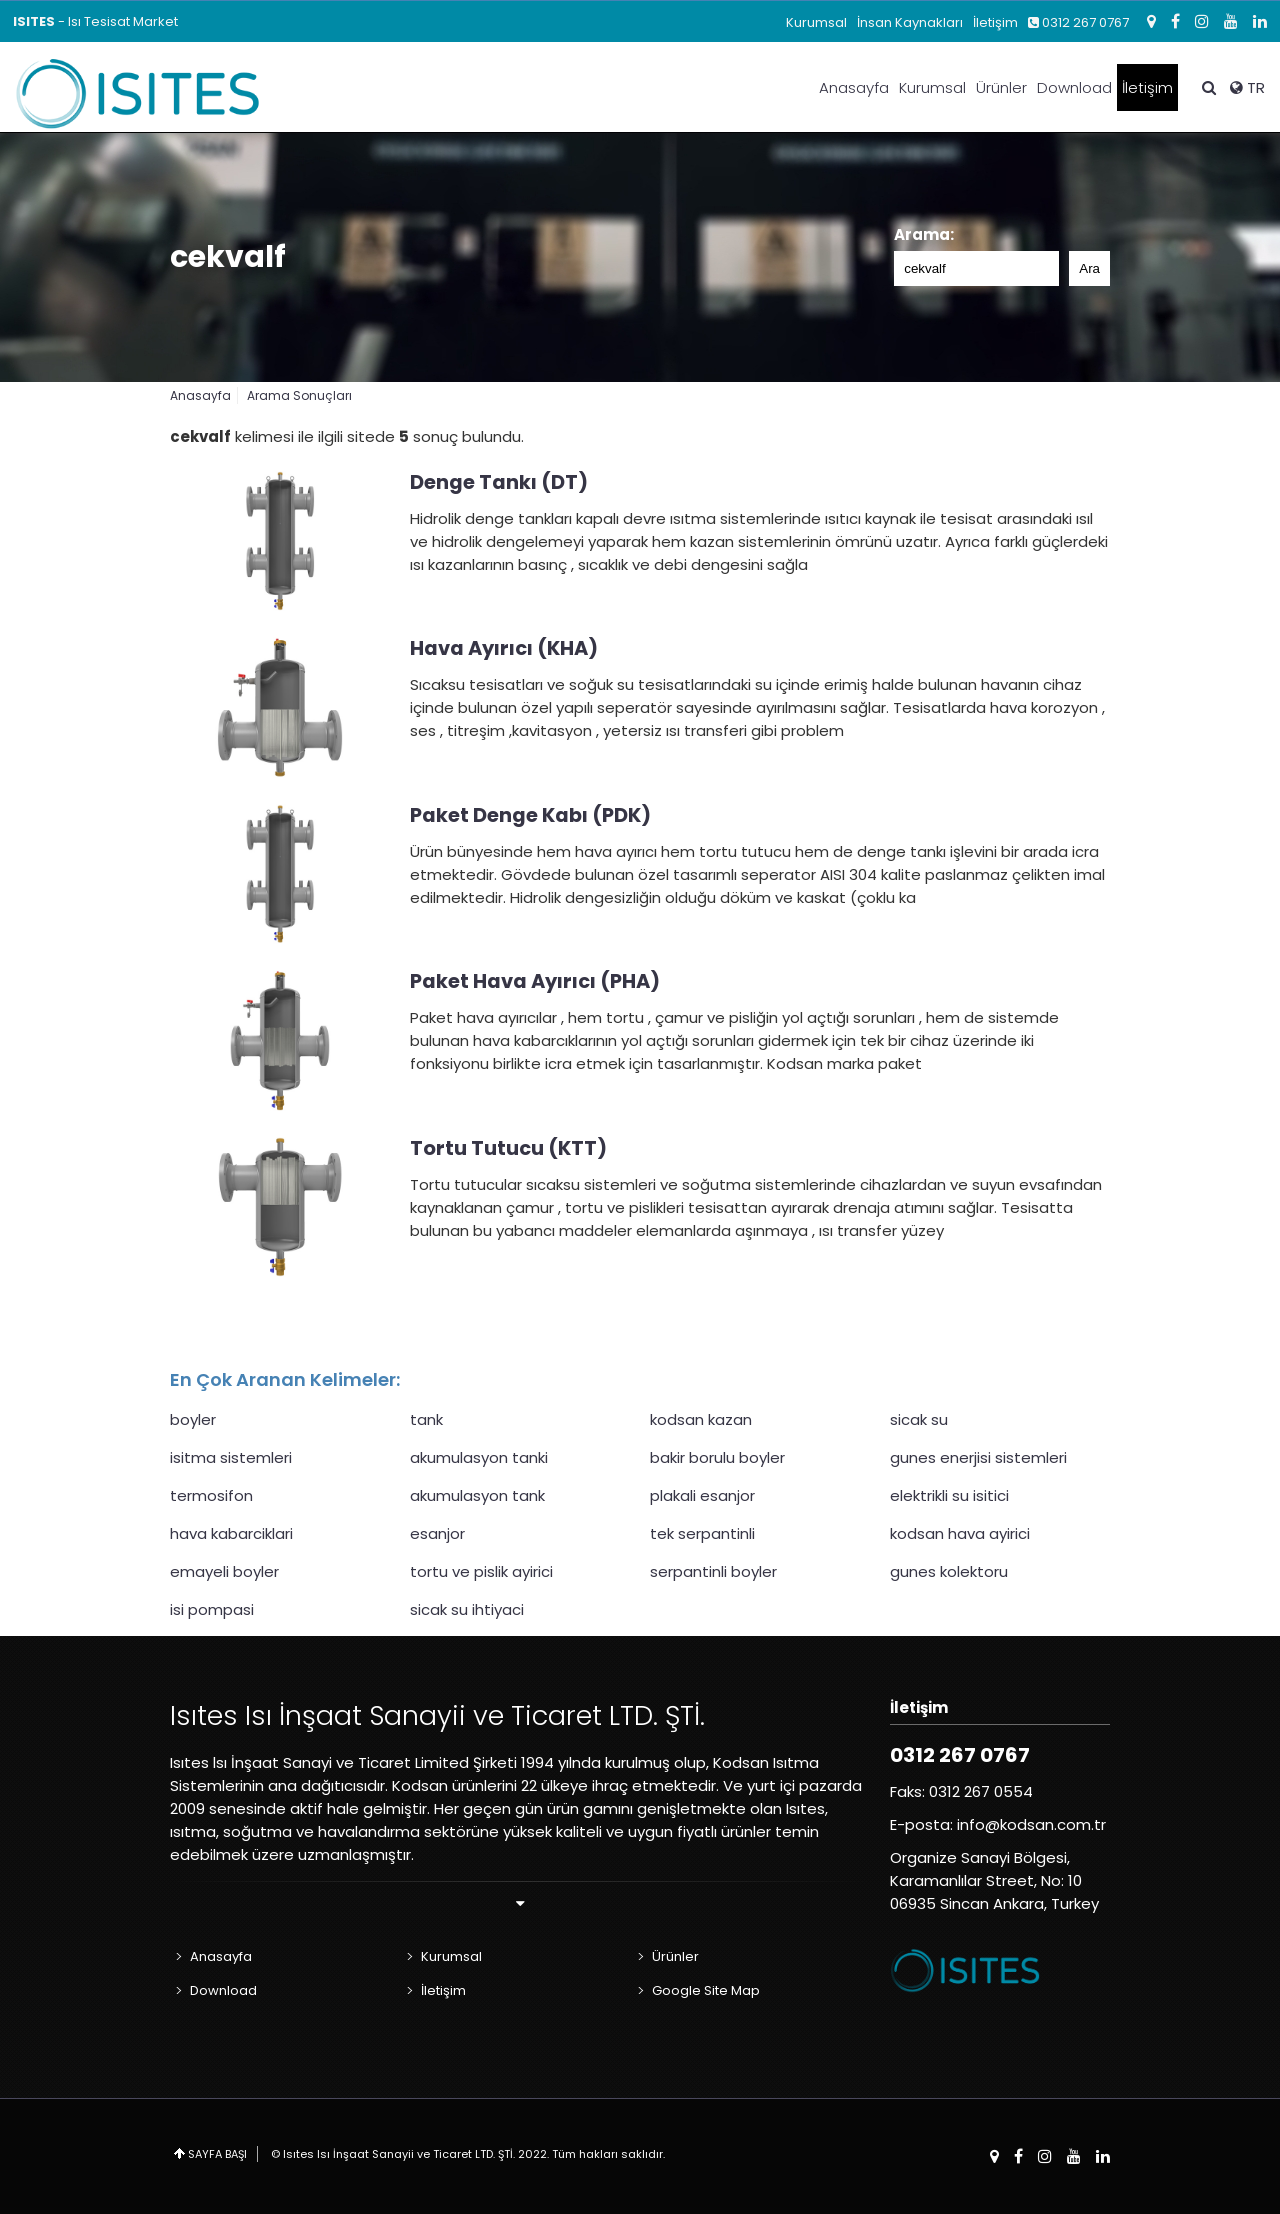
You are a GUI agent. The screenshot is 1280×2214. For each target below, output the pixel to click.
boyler (193, 1419)
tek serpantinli (702, 1533)
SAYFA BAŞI (217, 2154)
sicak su (919, 1419)
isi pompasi (212, 1609)
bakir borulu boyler (717, 1457)
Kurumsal (816, 22)
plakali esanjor (702, 1495)
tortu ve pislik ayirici (481, 1571)
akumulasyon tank (477, 1495)
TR (1247, 87)
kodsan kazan (701, 1419)
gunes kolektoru (949, 1571)
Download (1074, 87)
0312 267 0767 (1078, 22)
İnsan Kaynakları (910, 22)
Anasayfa (854, 87)
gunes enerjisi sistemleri (978, 1457)
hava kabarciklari (231, 1533)
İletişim (995, 22)
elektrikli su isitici (949, 1495)
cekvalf (228, 257)
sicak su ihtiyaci (467, 1609)
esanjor (437, 1533)
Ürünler (1001, 87)
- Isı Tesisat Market (95, 21)
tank (426, 1419)
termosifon (211, 1495)
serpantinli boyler (713, 1571)
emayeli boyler (224, 1571)
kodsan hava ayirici (960, 1533)
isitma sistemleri (231, 1457)
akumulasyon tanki (479, 1457)
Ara (1089, 268)
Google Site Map (706, 1990)
